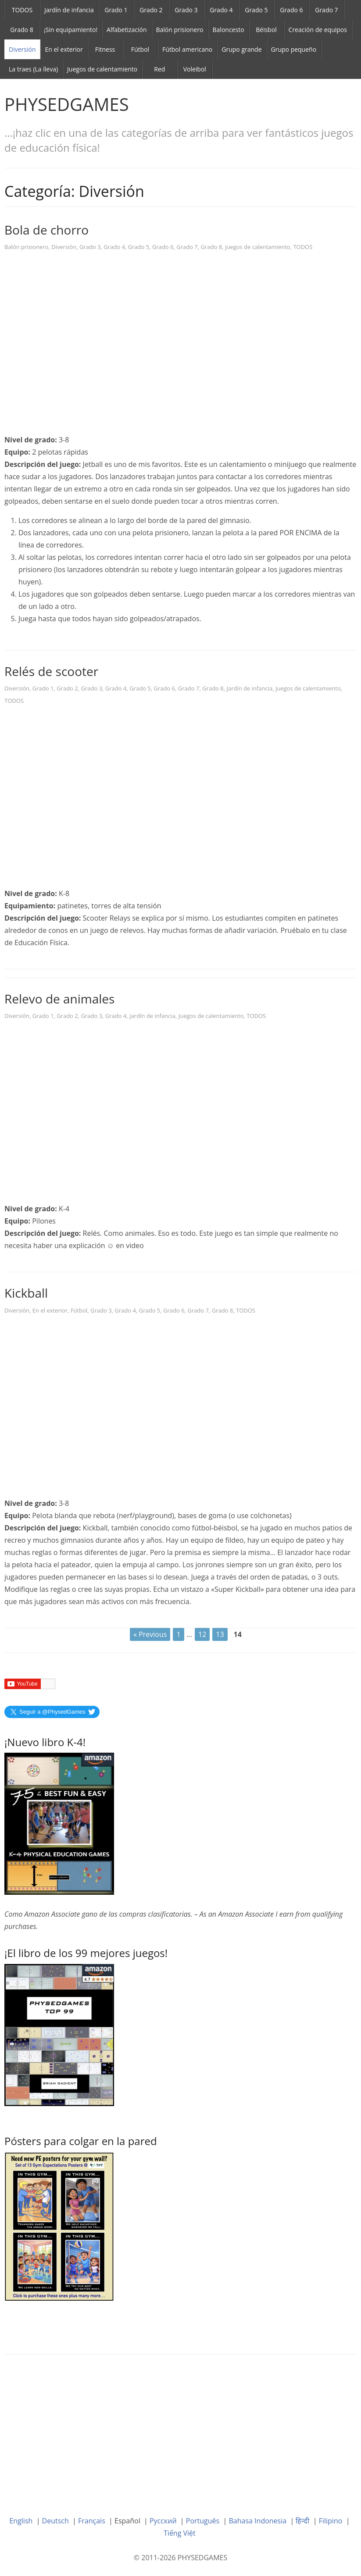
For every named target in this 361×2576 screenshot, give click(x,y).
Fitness (105, 49)
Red (159, 69)
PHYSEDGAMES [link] (66, 104)
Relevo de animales (59, 998)
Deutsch (55, 2521)
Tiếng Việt (180, 2533)
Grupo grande (241, 49)
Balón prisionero (180, 29)
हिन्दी (302, 2521)
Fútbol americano (187, 49)
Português (202, 2521)
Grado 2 (150, 10)
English (20, 2521)
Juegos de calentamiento (102, 69)
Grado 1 (115, 10)
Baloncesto (228, 29)
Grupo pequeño (294, 49)
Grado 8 (21, 29)
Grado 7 (326, 10)
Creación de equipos (318, 29)
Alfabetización (127, 29)
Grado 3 (186, 10)
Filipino (331, 2521)
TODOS (22, 10)
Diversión (22, 49)
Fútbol (140, 49)
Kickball (26, 1292)
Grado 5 (256, 10)
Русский (163, 2521)
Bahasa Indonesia (258, 2521)
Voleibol (194, 69)
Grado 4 (221, 10)
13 (220, 1634)
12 (202, 1634)
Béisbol (266, 29)
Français (91, 2521)
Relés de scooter (51, 671)
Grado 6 (291, 10)
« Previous (150, 1634)
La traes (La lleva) (33, 69)
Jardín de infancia (69, 10)
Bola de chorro (46, 229)
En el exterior (63, 49)
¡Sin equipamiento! (70, 29)
